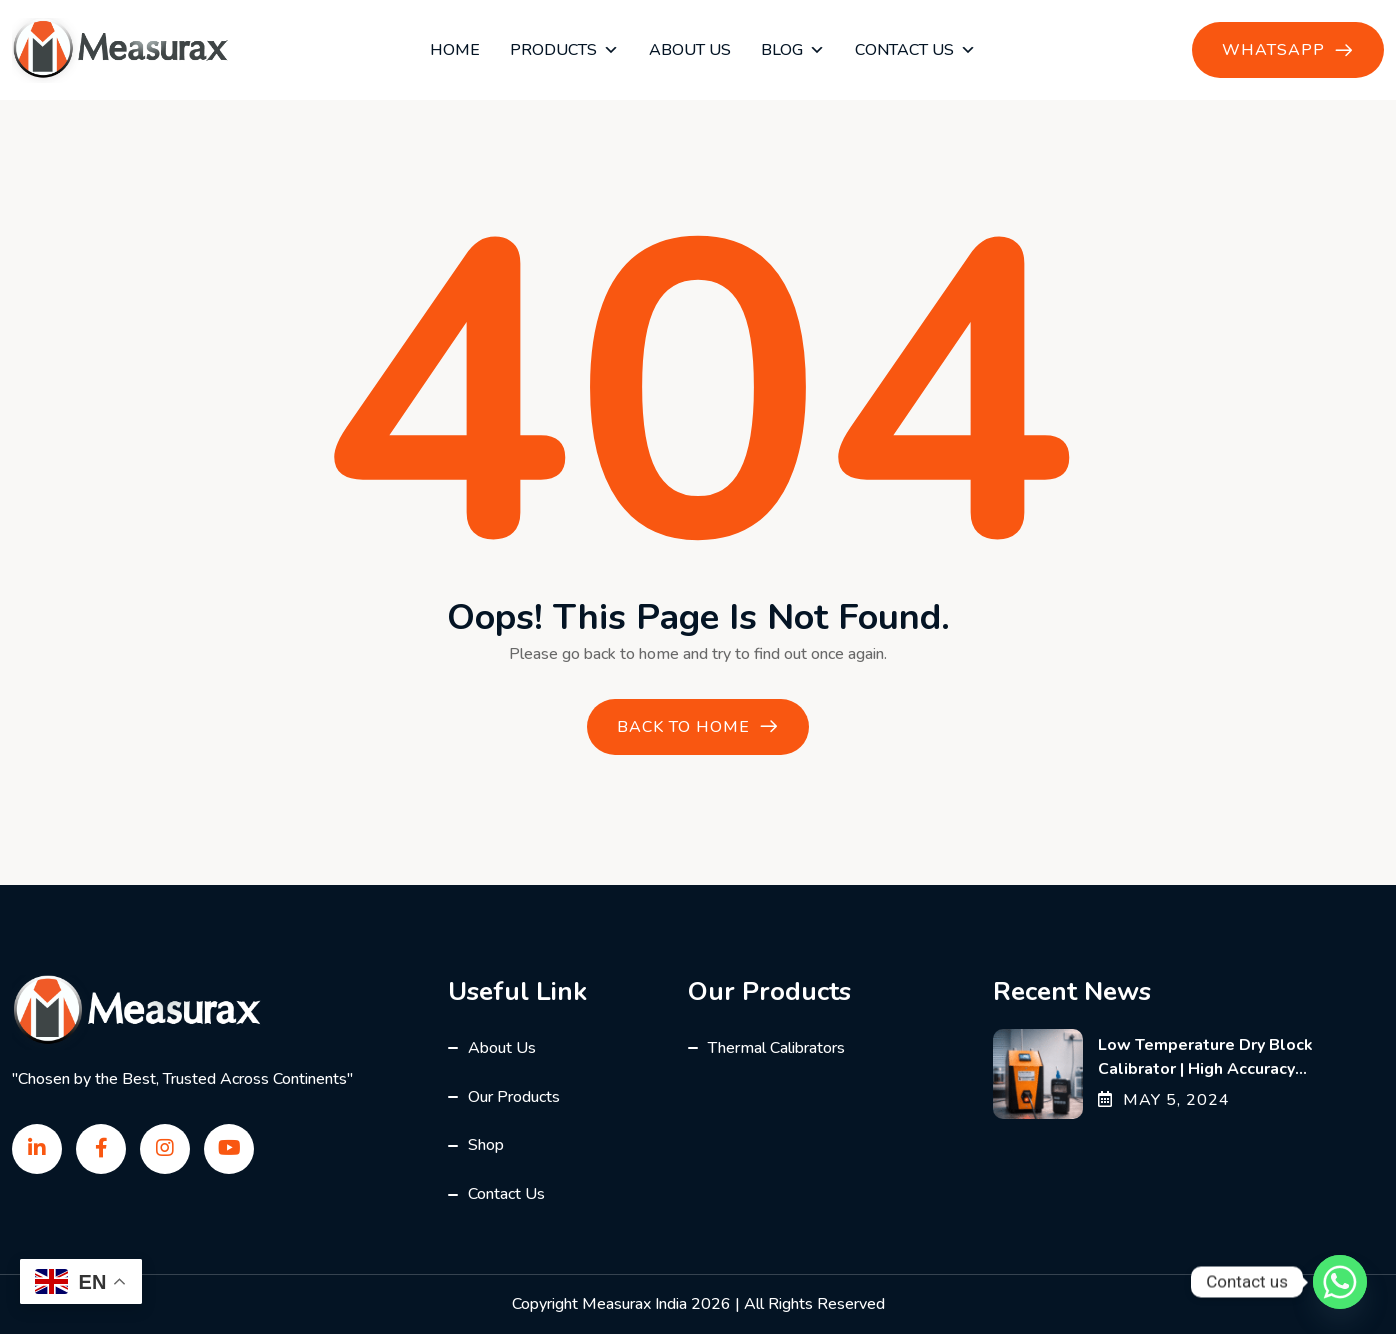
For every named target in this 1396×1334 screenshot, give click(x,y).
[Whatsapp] (1340, 1282)
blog (793, 50)
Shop (486, 1145)
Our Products (514, 1097)
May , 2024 (1164, 1100)
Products (564, 50)
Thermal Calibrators (776, 1048)
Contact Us (915, 50)
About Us (690, 50)
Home (455, 50)
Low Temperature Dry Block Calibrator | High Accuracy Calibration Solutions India (1205, 1069)
